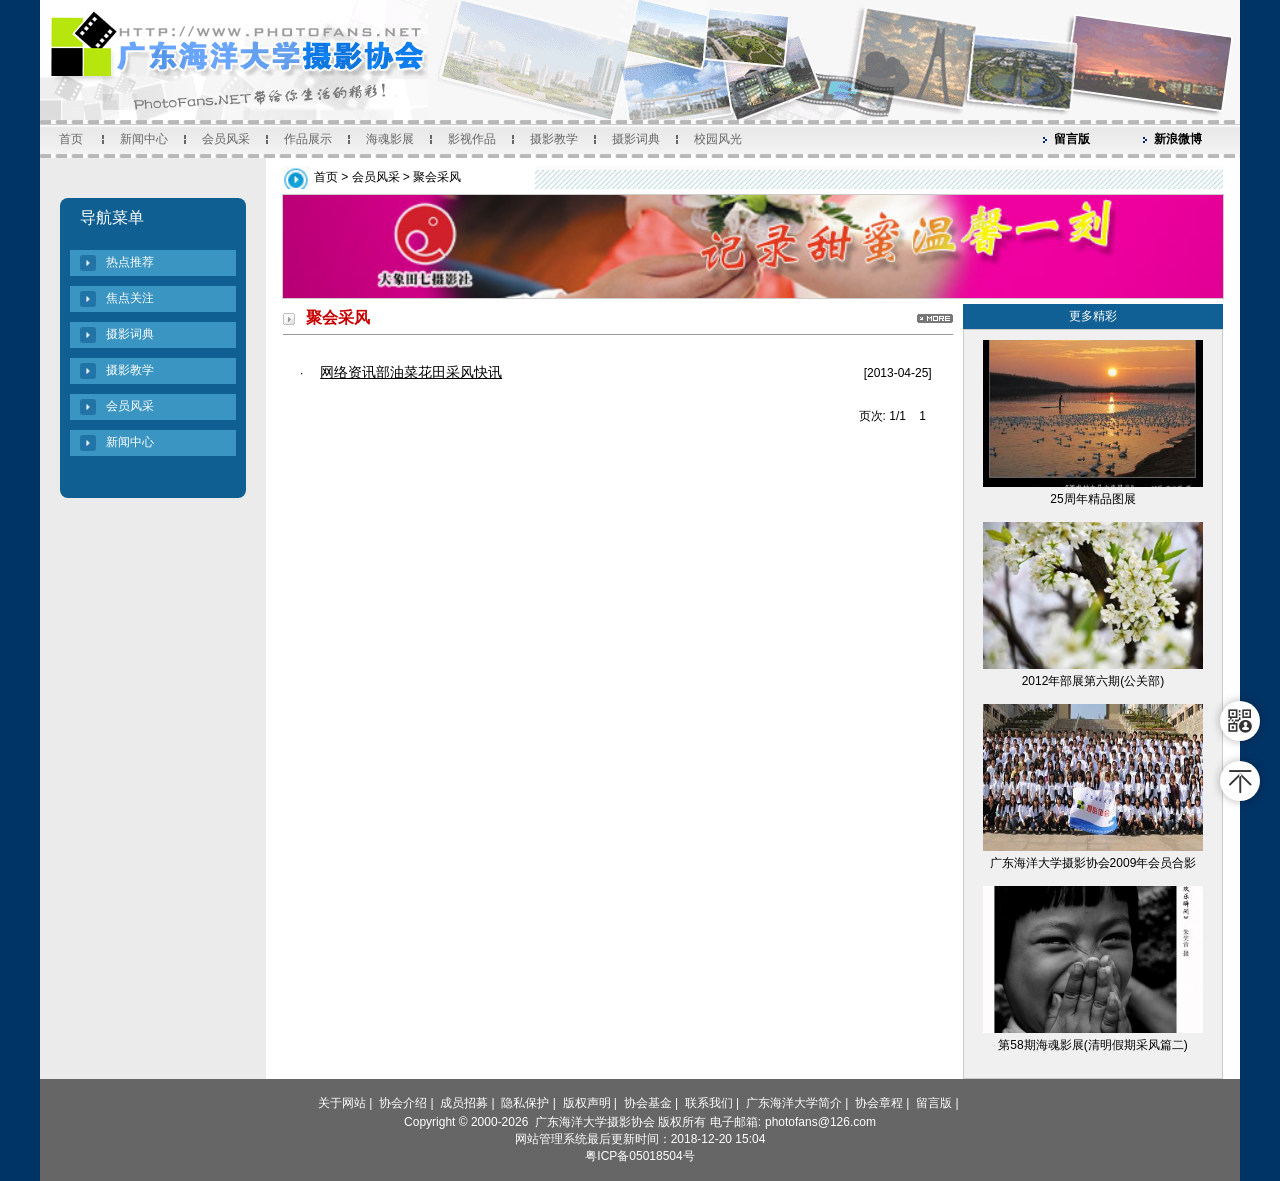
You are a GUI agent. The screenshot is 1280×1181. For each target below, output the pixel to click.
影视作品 (472, 139)
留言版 (1072, 139)
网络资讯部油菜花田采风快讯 (411, 372)
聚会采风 (437, 177)
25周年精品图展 (1092, 499)
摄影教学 (554, 139)
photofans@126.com (820, 1122)
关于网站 (342, 1103)
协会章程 (879, 1103)
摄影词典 (636, 139)
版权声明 (587, 1103)
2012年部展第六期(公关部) (1093, 681)
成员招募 (464, 1103)
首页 (71, 139)
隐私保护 (525, 1103)
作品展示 (308, 139)
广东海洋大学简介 (794, 1103)
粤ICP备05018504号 (639, 1156)
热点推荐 (130, 262)
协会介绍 (403, 1103)
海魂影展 (390, 139)
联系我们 (709, 1103)
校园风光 (718, 139)
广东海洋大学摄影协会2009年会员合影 (1093, 863)
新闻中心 (144, 139)
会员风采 (226, 139)
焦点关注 (130, 298)
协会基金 (648, 1103)
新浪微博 (1178, 139)
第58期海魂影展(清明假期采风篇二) (1092, 1045)
